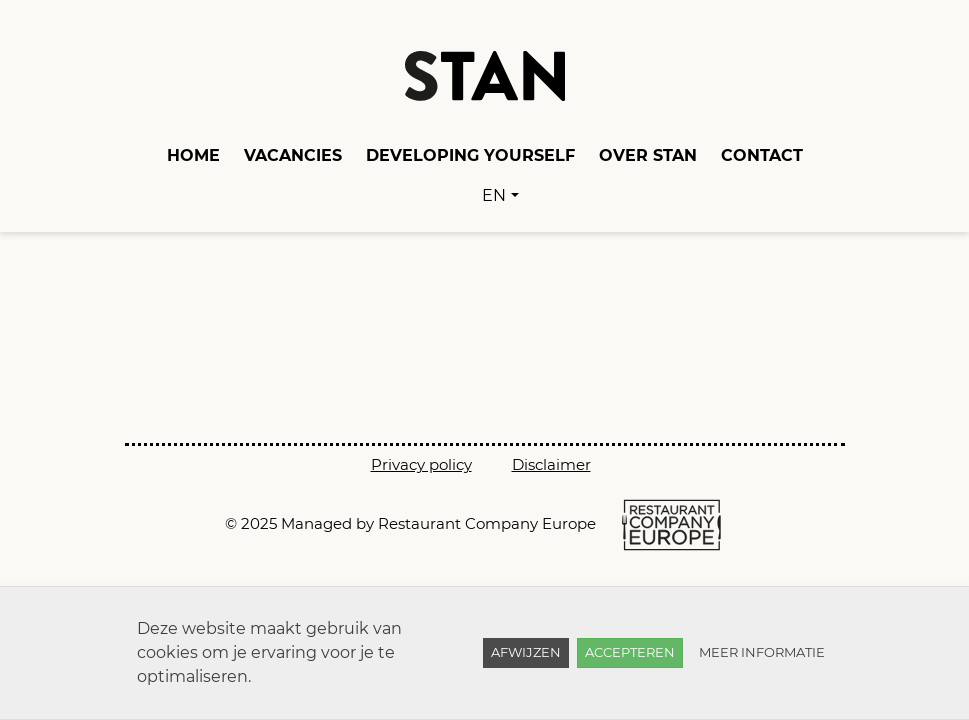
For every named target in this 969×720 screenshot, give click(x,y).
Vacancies (293, 155)
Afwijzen (526, 652)
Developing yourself (470, 155)
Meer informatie (762, 652)
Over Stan (648, 155)
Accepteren (630, 652)
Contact (762, 155)
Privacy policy (421, 464)
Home (193, 155)
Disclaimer (551, 464)
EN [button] (494, 195)
